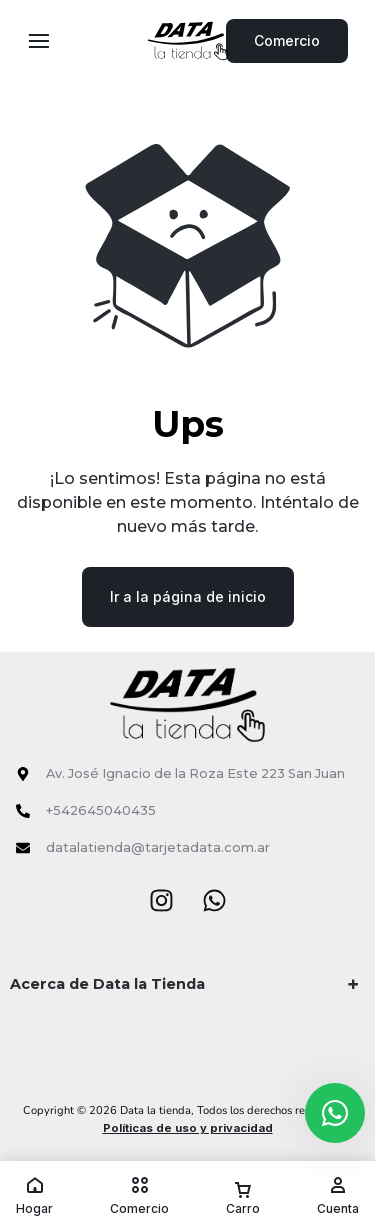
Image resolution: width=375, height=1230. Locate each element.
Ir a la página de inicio (188, 596)
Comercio (287, 40)
